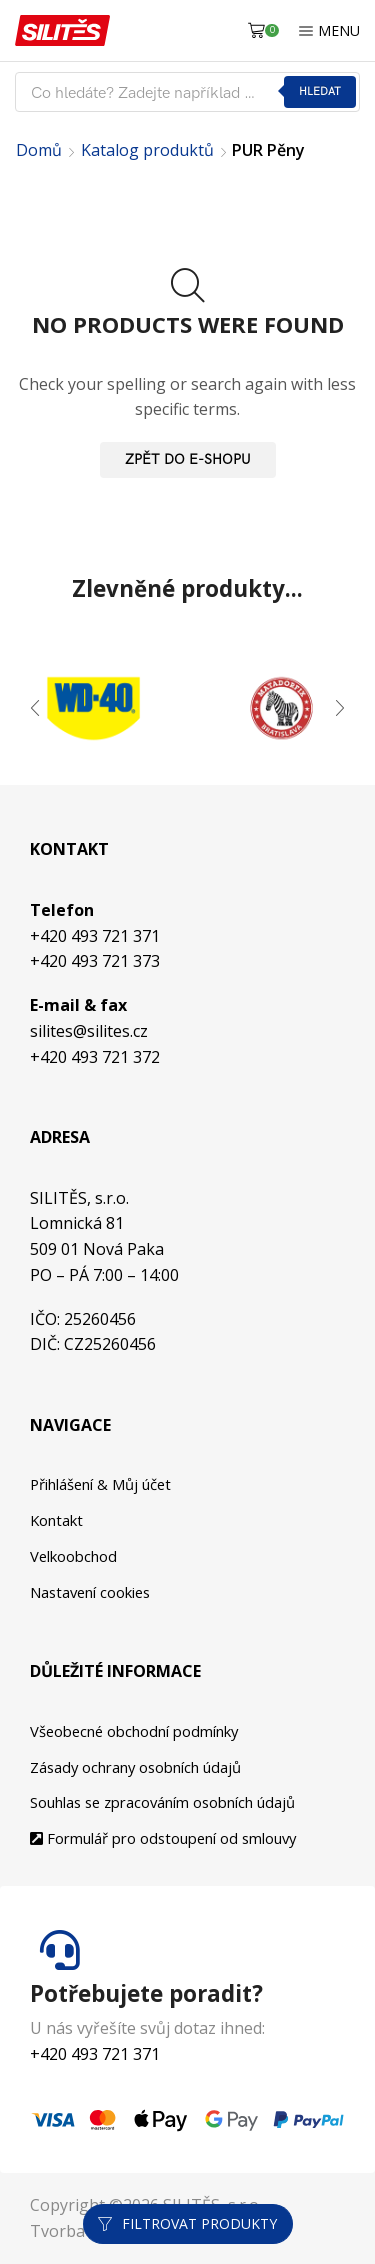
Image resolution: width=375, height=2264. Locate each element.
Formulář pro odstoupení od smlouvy (163, 1838)
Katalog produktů (147, 150)
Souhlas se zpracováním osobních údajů (162, 1802)
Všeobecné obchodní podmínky (134, 1731)
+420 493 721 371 (95, 936)
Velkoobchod (73, 1556)
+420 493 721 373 (95, 961)
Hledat (320, 91)
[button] (35, 708)
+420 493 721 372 (95, 1057)
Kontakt (56, 1520)
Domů (39, 150)
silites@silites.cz (89, 1031)
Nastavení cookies (90, 1592)
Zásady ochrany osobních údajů (135, 1767)
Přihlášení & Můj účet (100, 1484)
